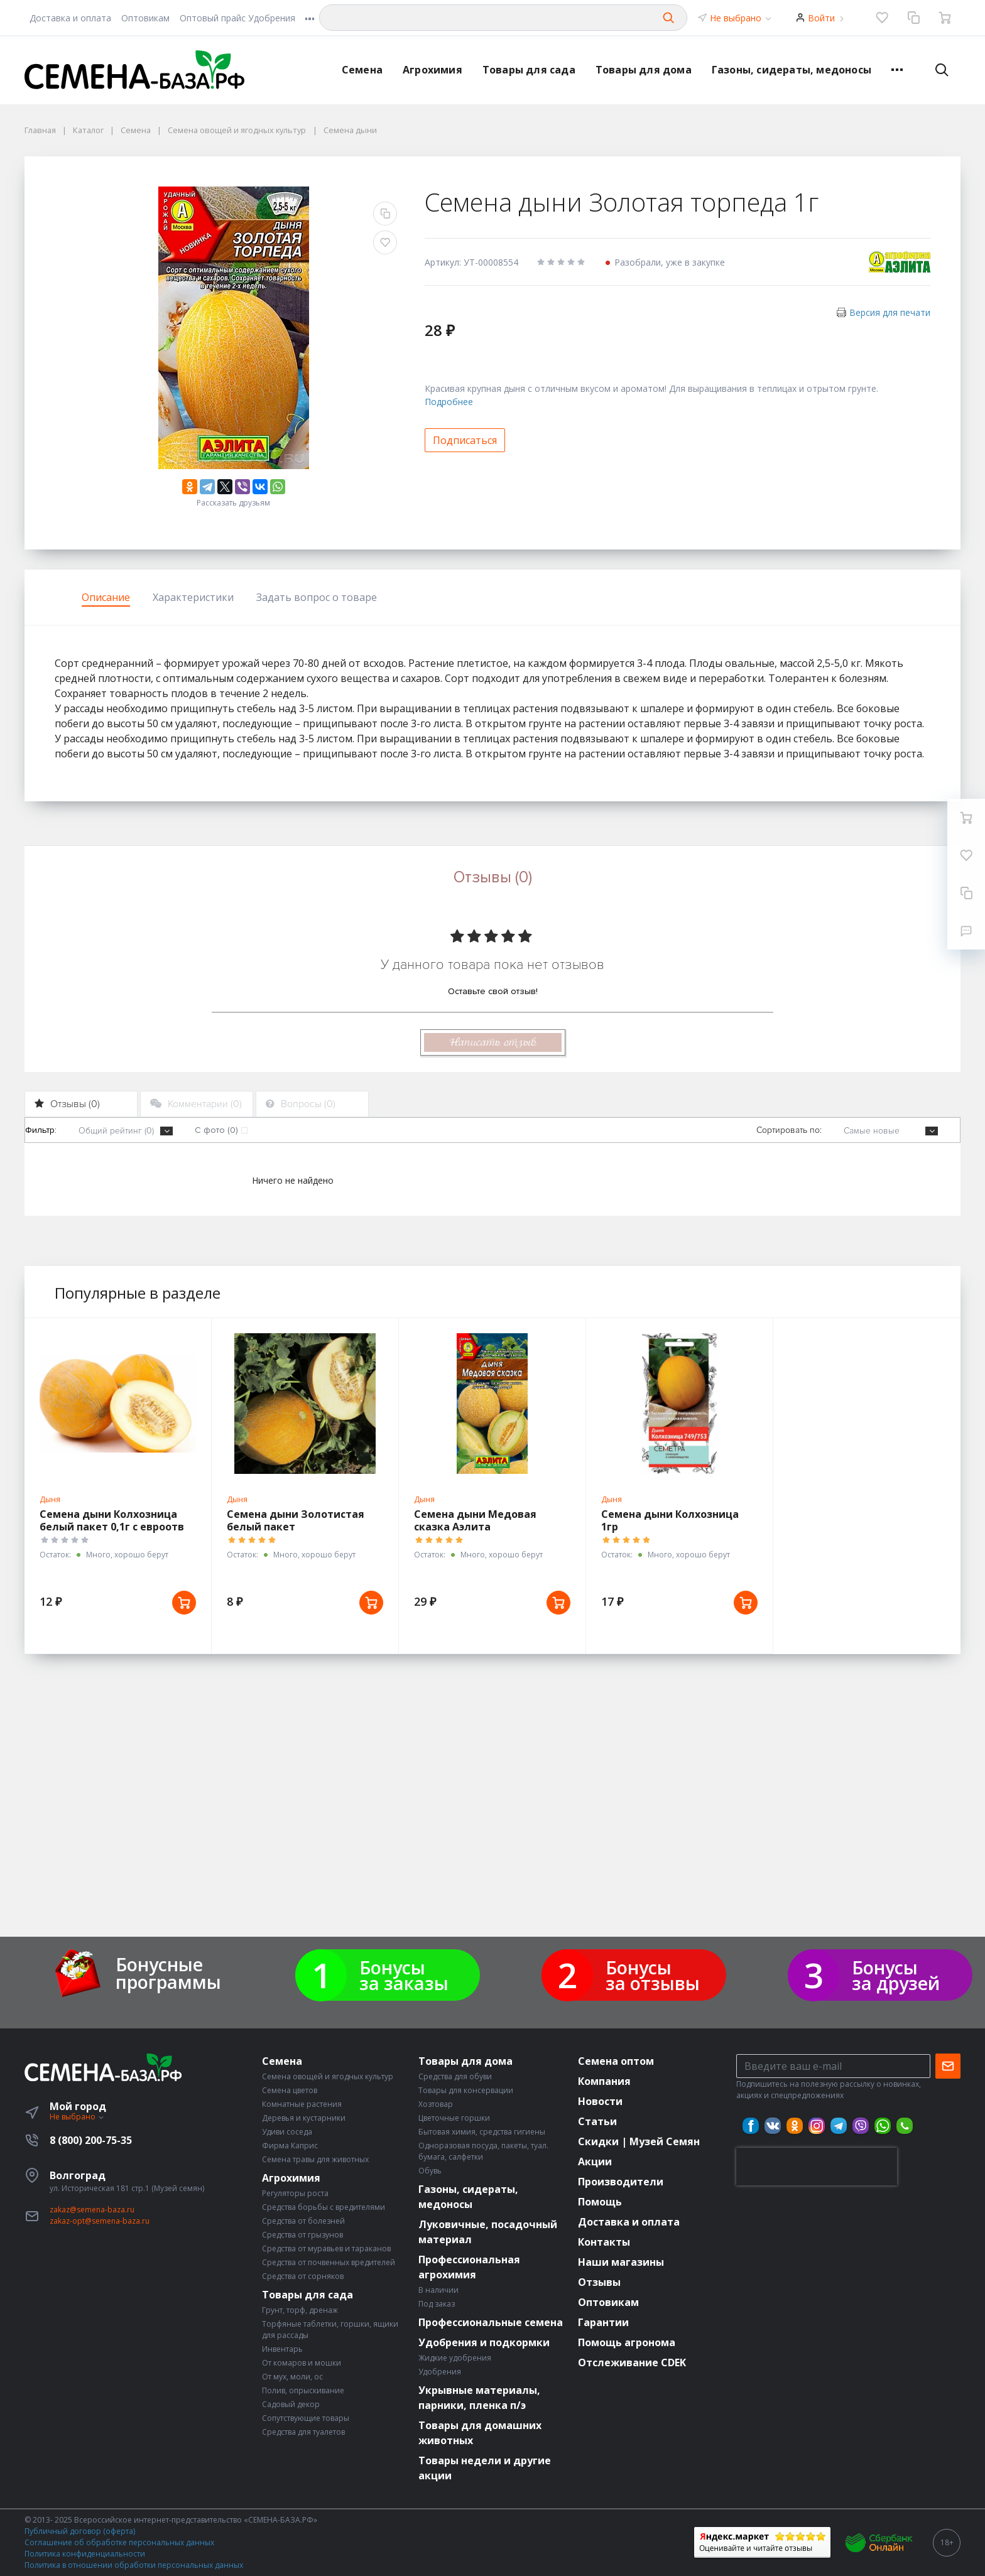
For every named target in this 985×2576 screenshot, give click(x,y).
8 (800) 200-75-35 (91, 2140)
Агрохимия (432, 70)
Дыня (50, 1499)
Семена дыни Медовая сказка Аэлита (475, 1520)
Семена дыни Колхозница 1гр (670, 1520)
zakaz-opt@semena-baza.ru (100, 2221)
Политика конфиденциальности (84, 2553)
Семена (362, 70)
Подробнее (449, 402)
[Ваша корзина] (945, 17)
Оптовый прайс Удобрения (237, 18)
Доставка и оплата (70, 18)
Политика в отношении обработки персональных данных (133, 2565)
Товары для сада (528, 70)
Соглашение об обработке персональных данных (119, 2542)
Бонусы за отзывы (653, 1975)
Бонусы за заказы (404, 1975)
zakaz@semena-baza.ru (92, 2209)
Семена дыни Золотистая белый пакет (295, 1520)
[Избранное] (882, 17)
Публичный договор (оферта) (79, 2531)
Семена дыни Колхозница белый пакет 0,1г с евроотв (112, 1520)
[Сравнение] (913, 17)
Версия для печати (889, 312)
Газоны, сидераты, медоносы (791, 70)
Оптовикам (145, 18)
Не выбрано (741, 18)
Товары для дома (644, 70)
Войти (821, 18)
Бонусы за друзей (896, 1975)
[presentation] (816, 2166)
